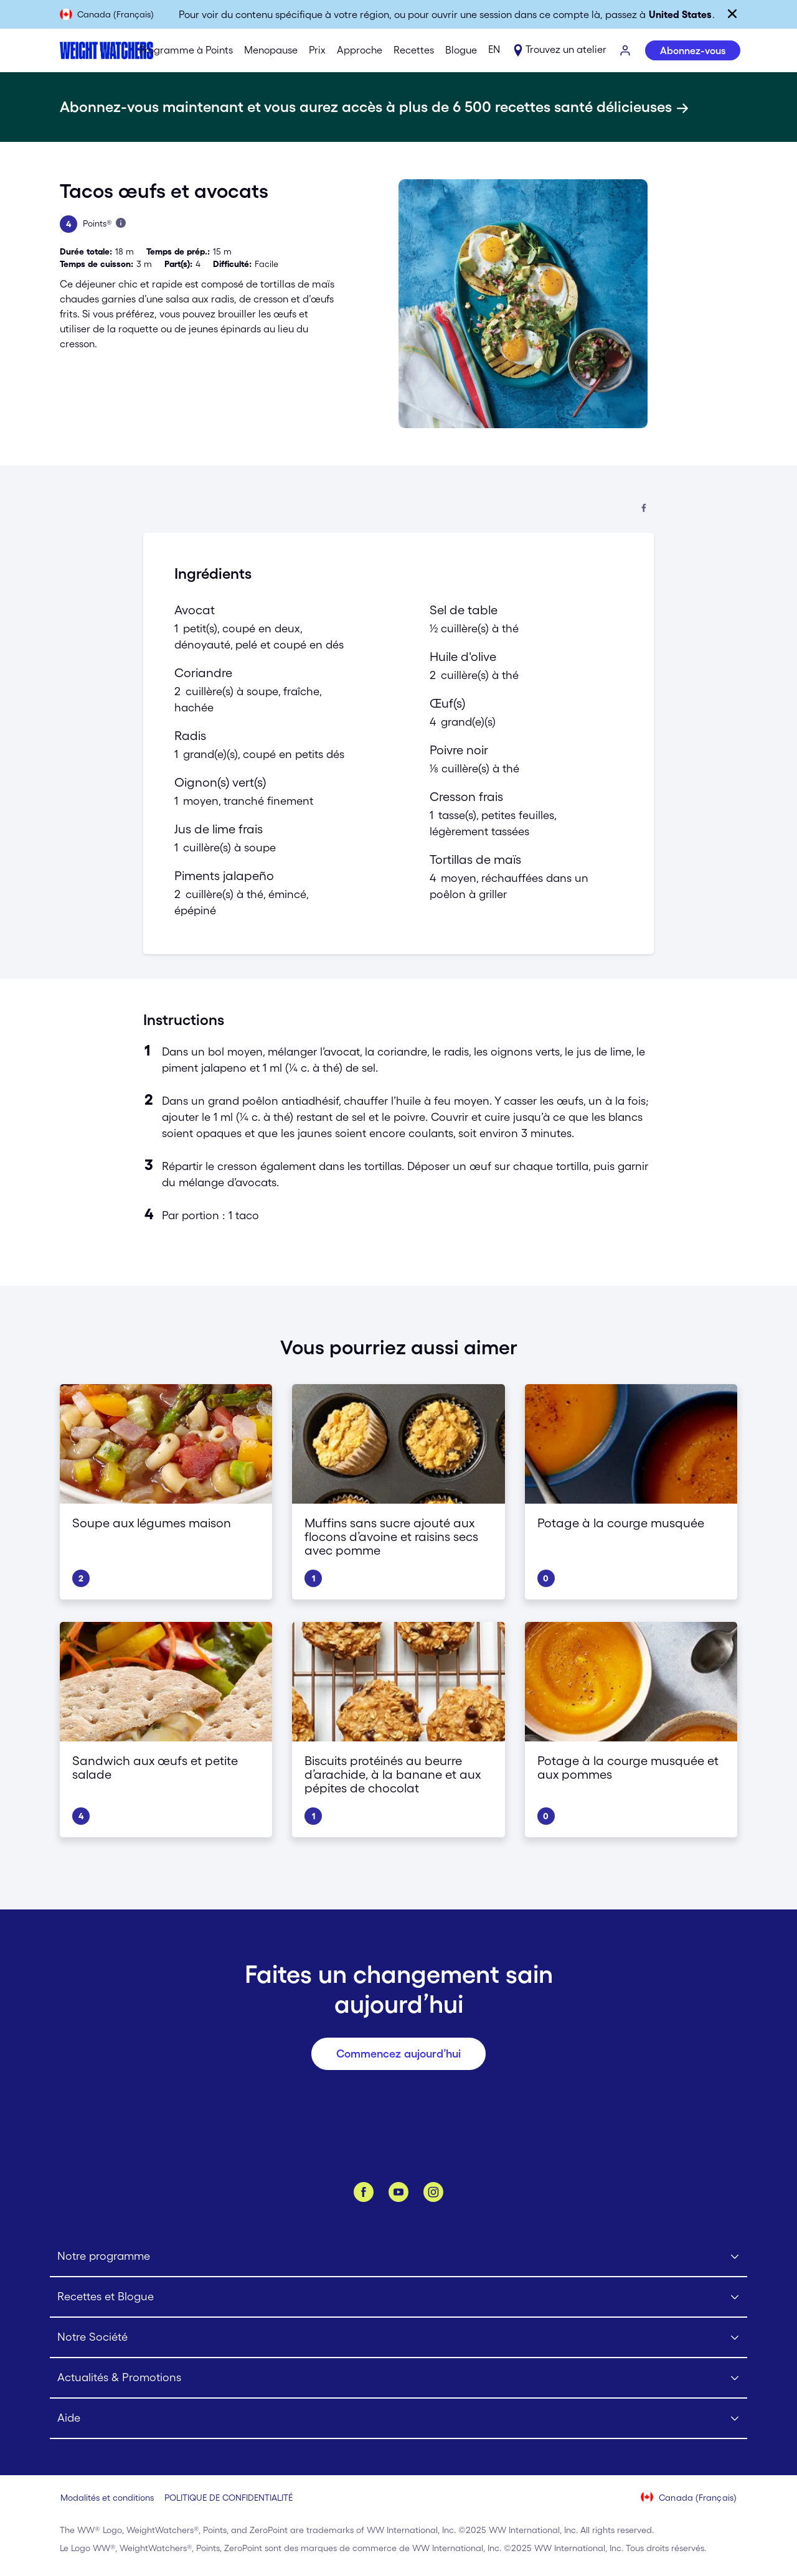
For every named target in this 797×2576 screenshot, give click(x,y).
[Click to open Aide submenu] (398, 2419)
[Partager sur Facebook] (644, 509)
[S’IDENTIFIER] (626, 51)
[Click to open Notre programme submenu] (398, 2257)
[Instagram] (433, 2192)
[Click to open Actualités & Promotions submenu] (398, 2378)
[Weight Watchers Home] (87, 50)
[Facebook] (364, 2192)
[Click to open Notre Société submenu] (398, 2338)
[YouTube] (398, 2192)
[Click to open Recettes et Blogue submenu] (398, 2297)
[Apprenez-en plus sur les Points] (121, 223)
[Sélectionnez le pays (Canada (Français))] (689, 2498)
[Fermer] (732, 14)
